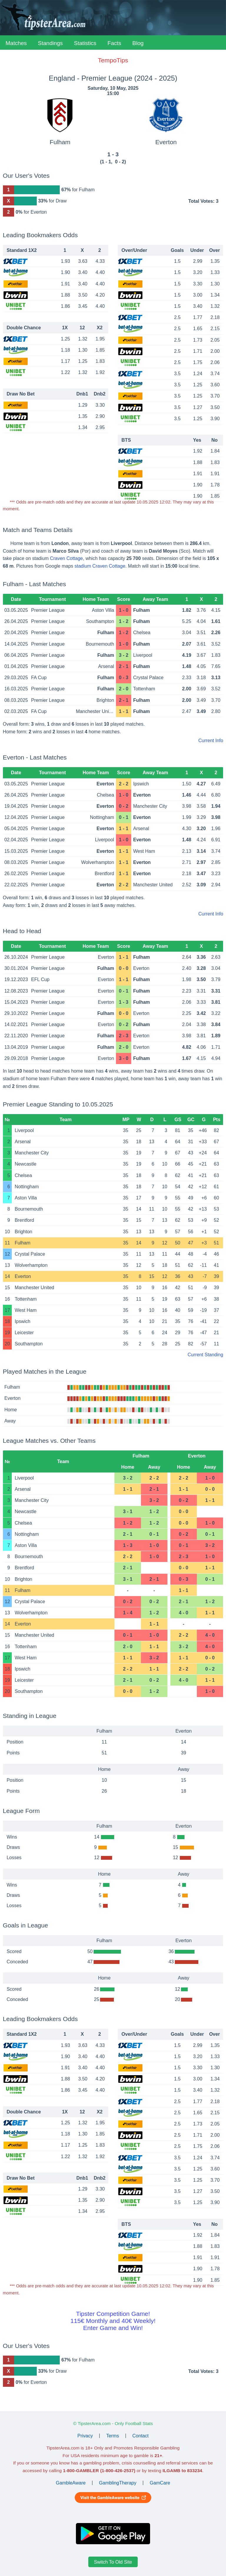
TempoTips (113, 60)
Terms (112, 2435)
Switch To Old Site (113, 2562)
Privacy (85, 2435)
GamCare (160, 2482)
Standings (50, 43)
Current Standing (205, 1354)
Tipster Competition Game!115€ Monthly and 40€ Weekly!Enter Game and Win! (112, 2320)
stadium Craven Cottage (99, 566)
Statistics (85, 43)
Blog (138, 43)
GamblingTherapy (117, 2482)
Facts (114, 43)
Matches (16, 43)
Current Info (210, 740)
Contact (140, 2435)
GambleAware (71, 2482)
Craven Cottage (66, 558)
